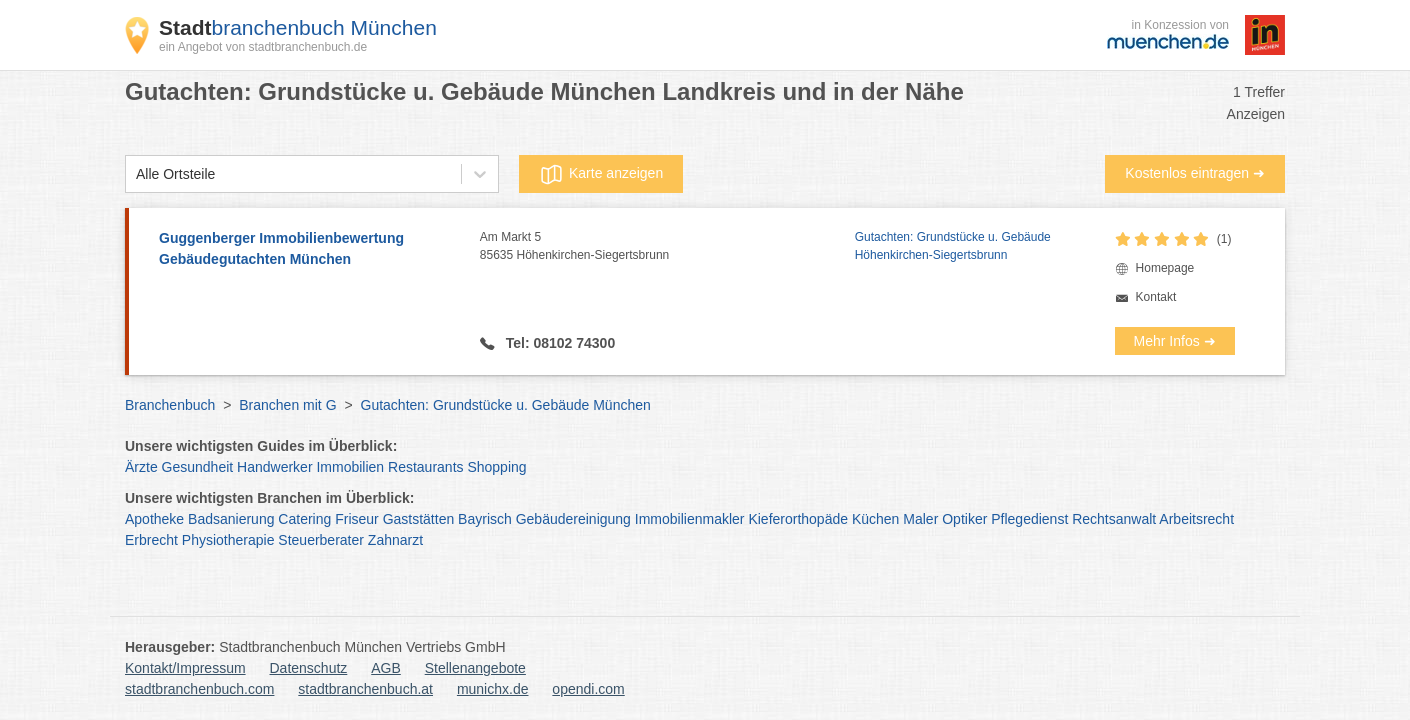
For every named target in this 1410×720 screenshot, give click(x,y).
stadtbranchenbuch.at (365, 689)
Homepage (1165, 268)
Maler (920, 519)
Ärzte (141, 467)
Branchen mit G (287, 405)
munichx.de (493, 689)
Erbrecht (151, 540)
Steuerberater (321, 540)
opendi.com (588, 689)
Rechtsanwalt (1114, 519)
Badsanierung (231, 519)
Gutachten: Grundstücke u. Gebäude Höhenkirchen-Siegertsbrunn (953, 246)
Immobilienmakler (690, 519)
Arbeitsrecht (1196, 519)
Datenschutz (309, 668)
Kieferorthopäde (798, 519)
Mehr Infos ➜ (1175, 341)
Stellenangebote (475, 668)
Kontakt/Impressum (185, 668)
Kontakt (1156, 297)
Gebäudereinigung (573, 519)
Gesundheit (198, 467)
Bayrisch (485, 519)
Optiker (964, 519)
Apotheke (154, 519)
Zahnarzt (395, 540)
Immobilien (350, 467)
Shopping (496, 467)
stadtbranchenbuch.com (199, 689)
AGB (386, 668)
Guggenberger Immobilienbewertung (309, 250)
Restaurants (425, 467)
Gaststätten (419, 519)
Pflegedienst (1029, 519)
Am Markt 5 (667, 247)
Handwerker (274, 467)
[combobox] (136, 174)
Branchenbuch (170, 405)
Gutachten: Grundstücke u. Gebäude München (506, 405)
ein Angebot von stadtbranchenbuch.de (263, 47)
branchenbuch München (298, 27)
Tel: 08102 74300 (558, 343)
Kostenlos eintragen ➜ (1195, 173)
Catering (304, 519)
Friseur (357, 519)
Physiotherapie (228, 540)
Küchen (875, 519)
